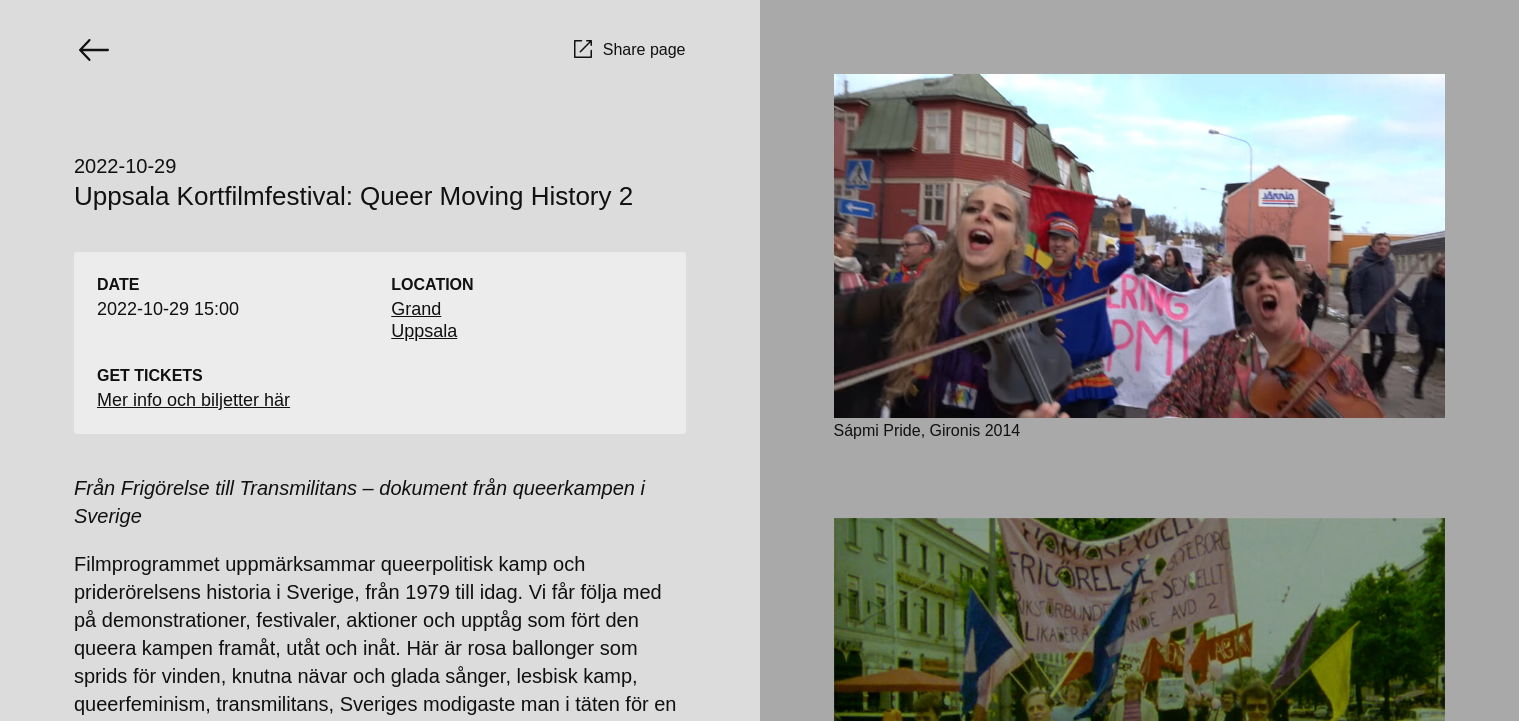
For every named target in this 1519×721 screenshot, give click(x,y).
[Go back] (94, 50)
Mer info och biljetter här (193, 400)
